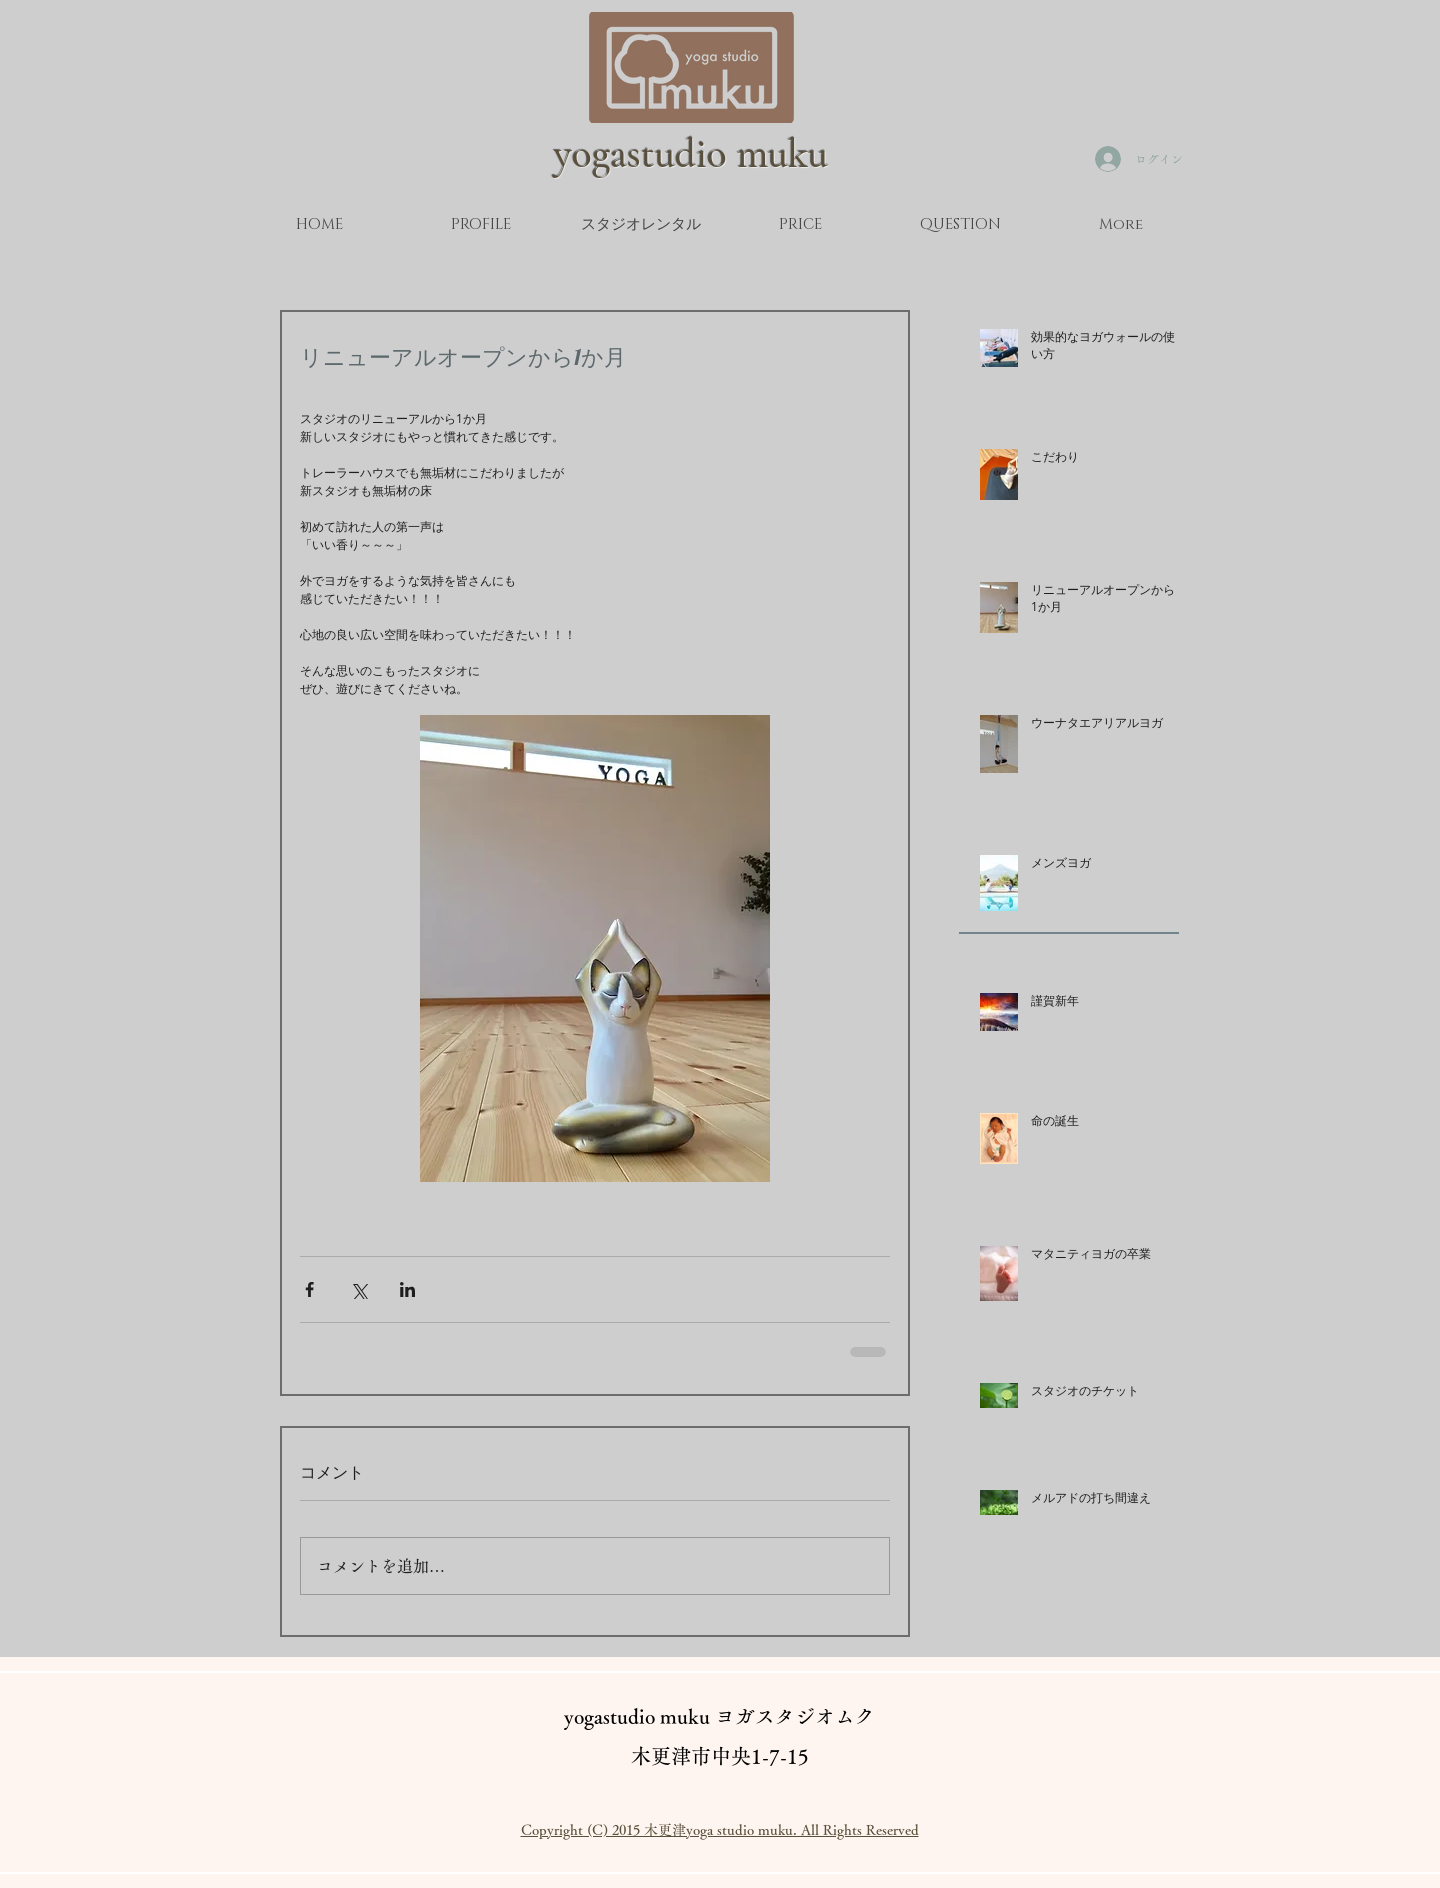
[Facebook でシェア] (309, 1289)
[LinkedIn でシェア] (407, 1289)
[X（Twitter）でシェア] (358, 1289)
